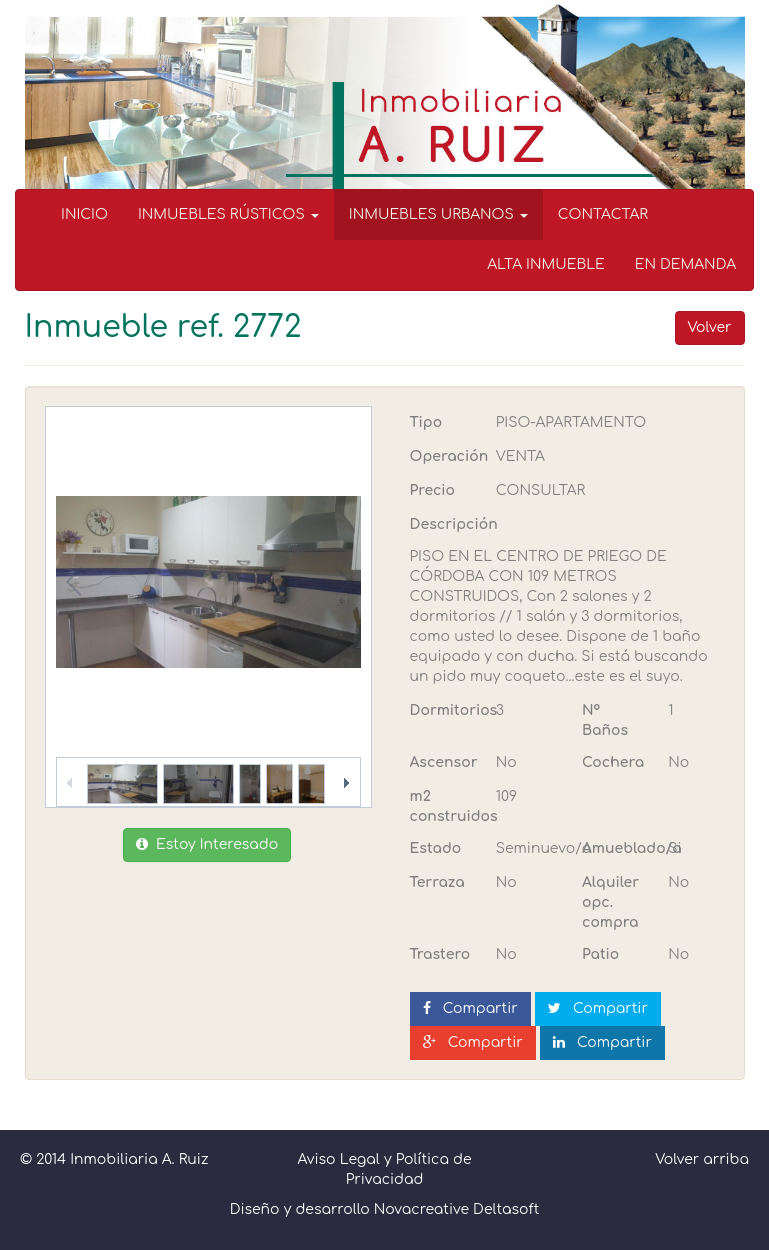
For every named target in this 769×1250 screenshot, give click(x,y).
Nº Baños (605, 720)
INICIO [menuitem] (84, 214)
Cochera (613, 762)
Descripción (454, 524)
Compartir (470, 1008)
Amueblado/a (617, 848)
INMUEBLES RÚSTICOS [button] (228, 214)
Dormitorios (445, 710)
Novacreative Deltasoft (457, 1209)
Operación (445, 456)
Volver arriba (702, 1159)
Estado (436, 848)
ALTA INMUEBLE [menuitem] (546, 264)
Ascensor (444, 762)
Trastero (440, 954)
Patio (600, 954)
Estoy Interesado (207, 844)
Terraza (437, 882)
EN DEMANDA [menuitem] (685, 264)
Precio (432, 490)
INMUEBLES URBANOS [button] (438, 214)
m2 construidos (445, 806)
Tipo (426, 422)
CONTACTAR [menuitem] (603, 214)
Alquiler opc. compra (610, 902)
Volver (710, 327)
